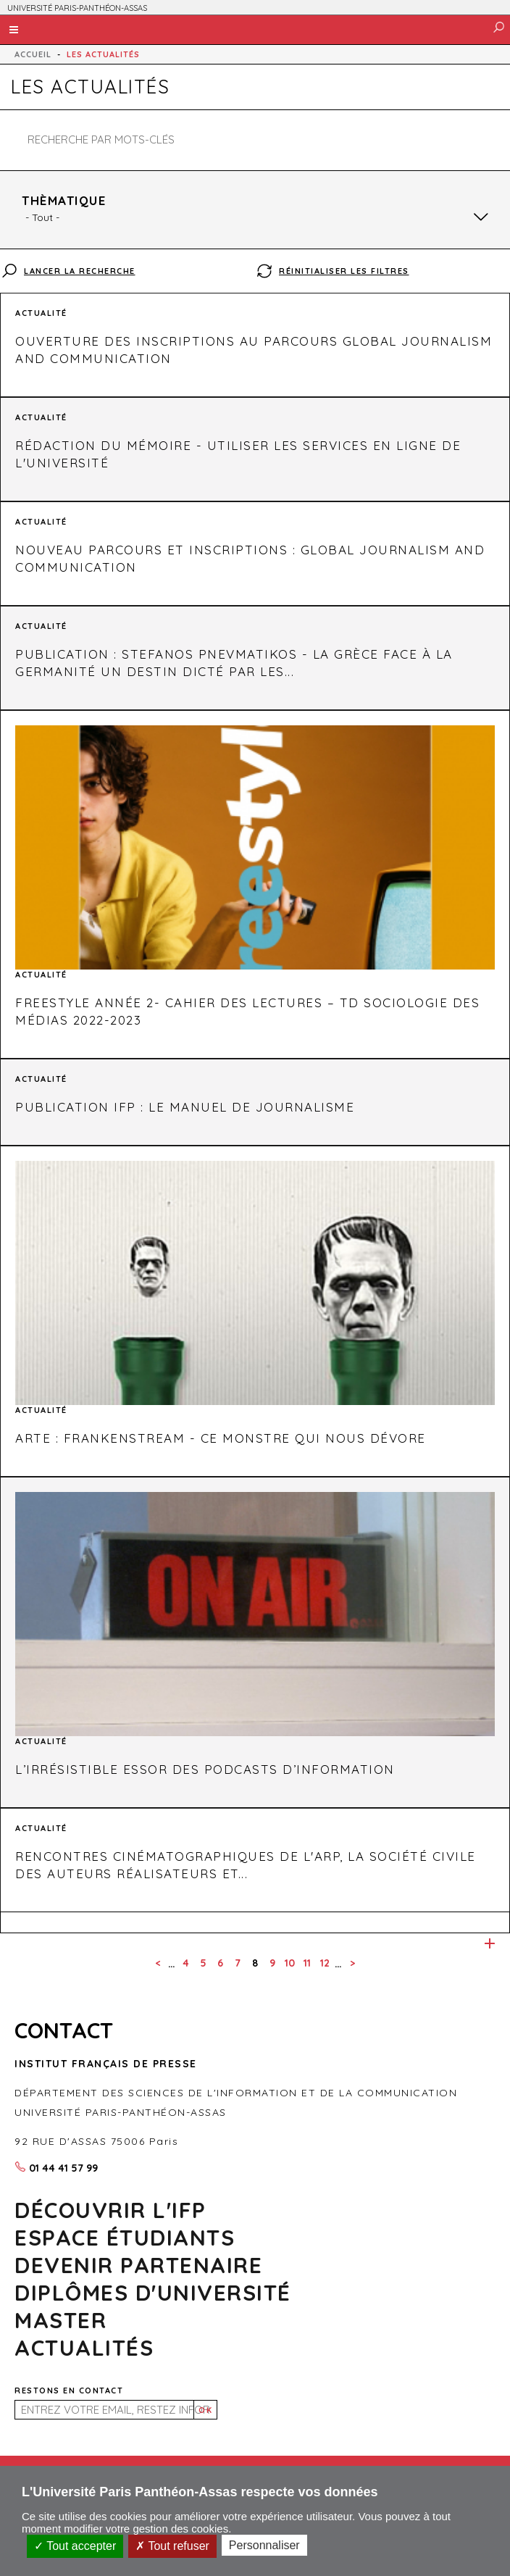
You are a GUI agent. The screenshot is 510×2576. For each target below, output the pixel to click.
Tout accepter (75, 2546)
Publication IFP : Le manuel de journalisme (184, 1106)
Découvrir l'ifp (110, 2210)
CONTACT (63, 2030)
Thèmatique (64, 200)
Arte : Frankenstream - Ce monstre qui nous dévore (220, 1438)
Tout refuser (172, 2546)
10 (290, 1962)
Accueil (32, 54)
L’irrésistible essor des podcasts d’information (205, 1769)
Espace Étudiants (124, 2237)
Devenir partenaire (138, 2265)
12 (325, 1962)
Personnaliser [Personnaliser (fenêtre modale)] (264, 2545)
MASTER (60, 2320)
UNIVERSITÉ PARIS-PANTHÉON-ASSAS (77, 8)
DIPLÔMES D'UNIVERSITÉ (152, 2292)
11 (307, 1962)
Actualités (84, 2348)
